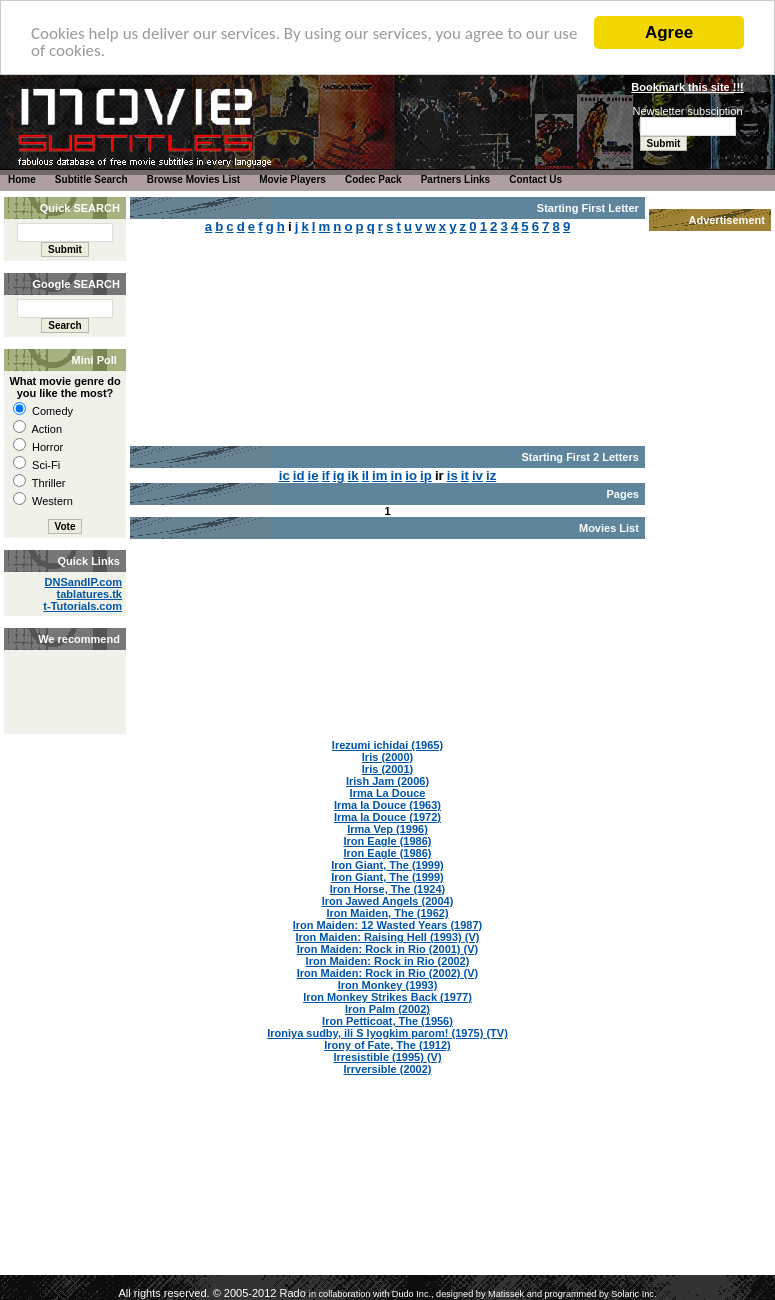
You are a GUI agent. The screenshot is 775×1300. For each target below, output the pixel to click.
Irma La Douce (388, 793)
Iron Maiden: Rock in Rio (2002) (388, 961)
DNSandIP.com (83, 582)
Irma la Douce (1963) (387, 805)
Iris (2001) (387, 769)
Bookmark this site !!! (687, 87)
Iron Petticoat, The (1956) (387, 1021)
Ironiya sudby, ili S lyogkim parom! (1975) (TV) (387, 1033)
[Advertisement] (63, 670)
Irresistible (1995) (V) (387, 1057)
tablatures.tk (89, 594)
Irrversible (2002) (387, 1069)
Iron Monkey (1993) (388, 985)
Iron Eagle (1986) (387, 841)
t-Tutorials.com (82, 606)
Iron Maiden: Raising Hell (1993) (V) (388, 937)
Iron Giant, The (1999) (387, 865)
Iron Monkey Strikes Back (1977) (387, 997)
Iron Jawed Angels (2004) (388, 901)
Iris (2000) (387, 757)
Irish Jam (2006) (387, 781)
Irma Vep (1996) (387, 829)
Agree (669, 32)
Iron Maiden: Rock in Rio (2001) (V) (388, 949)
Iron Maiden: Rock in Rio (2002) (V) (388, 973)
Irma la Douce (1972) (387, 817)
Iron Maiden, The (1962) (387, 913)
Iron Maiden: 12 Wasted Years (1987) (388, 925)
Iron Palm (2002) (387, 1009)
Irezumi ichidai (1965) (387, 745)
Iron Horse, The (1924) (388, 889)
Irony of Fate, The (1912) (387, 1045)
